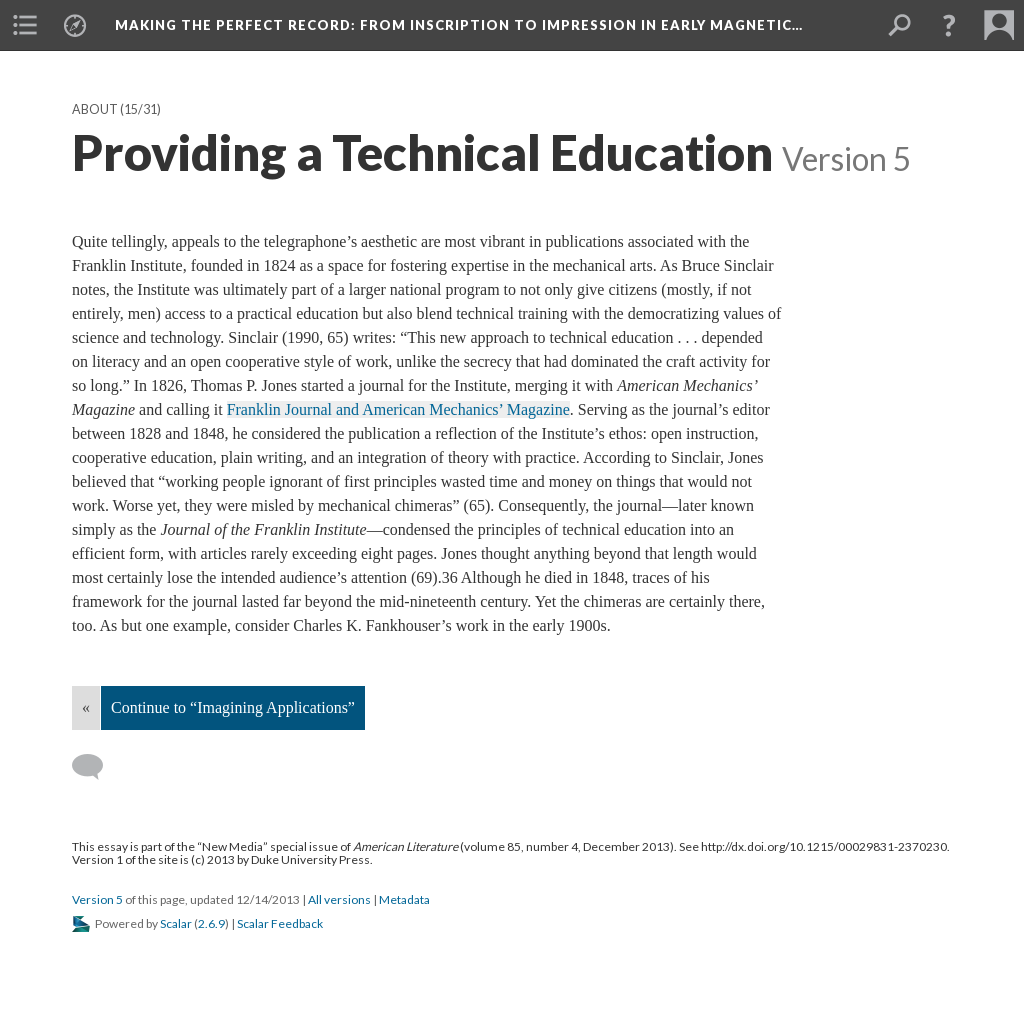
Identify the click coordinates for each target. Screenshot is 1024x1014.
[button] (949, 25)
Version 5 (97, 899)
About (95, 109)
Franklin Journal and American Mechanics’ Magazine (398, 409)
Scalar (176, 923)
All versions (339, 899)
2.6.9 (211, 923)
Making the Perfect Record (459, 25)
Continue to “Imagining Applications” (233, 707)
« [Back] (86, 707)
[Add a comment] (96, 767)
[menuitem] (25, 25)
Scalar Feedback (280, 923)
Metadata (404, 899)
